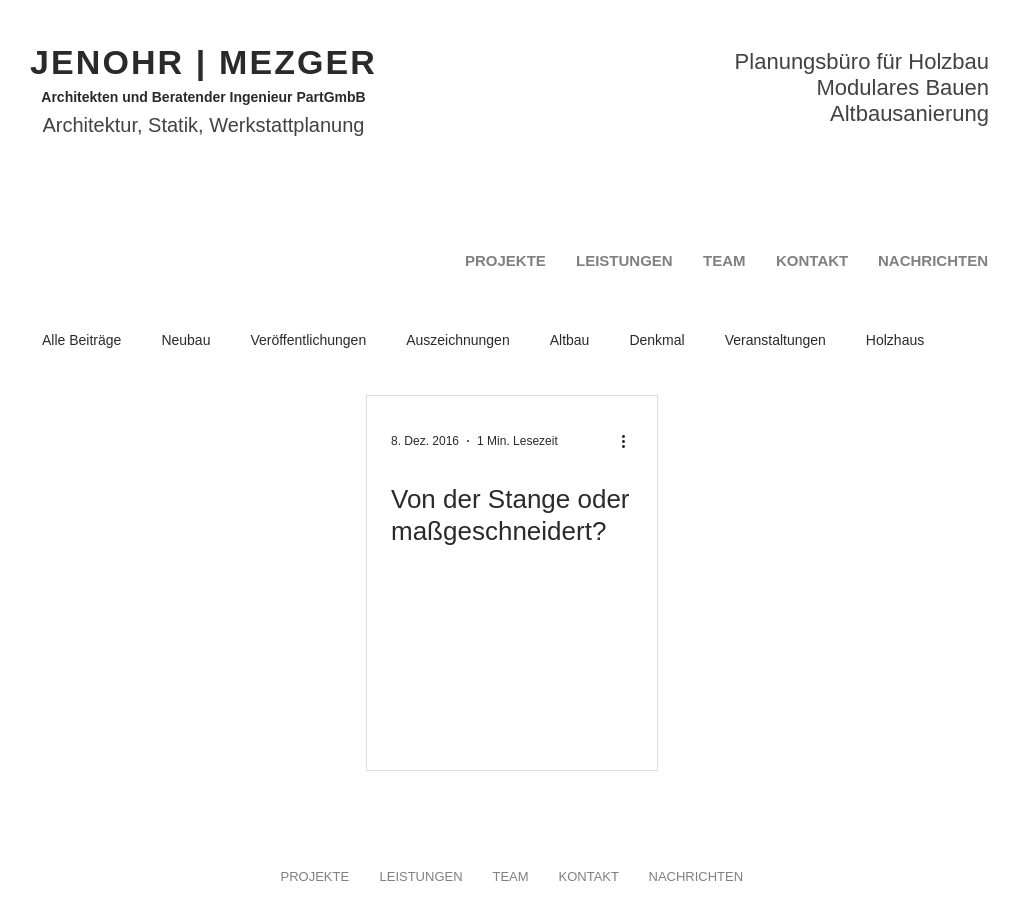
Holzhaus (895, 340)
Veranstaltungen (775, 340)
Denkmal (656, 340)
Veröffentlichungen (308, 340)
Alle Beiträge (81, 340)
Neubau (185, 340)
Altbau (570, 340)
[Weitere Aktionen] (630, 441)
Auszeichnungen (458, 340)
